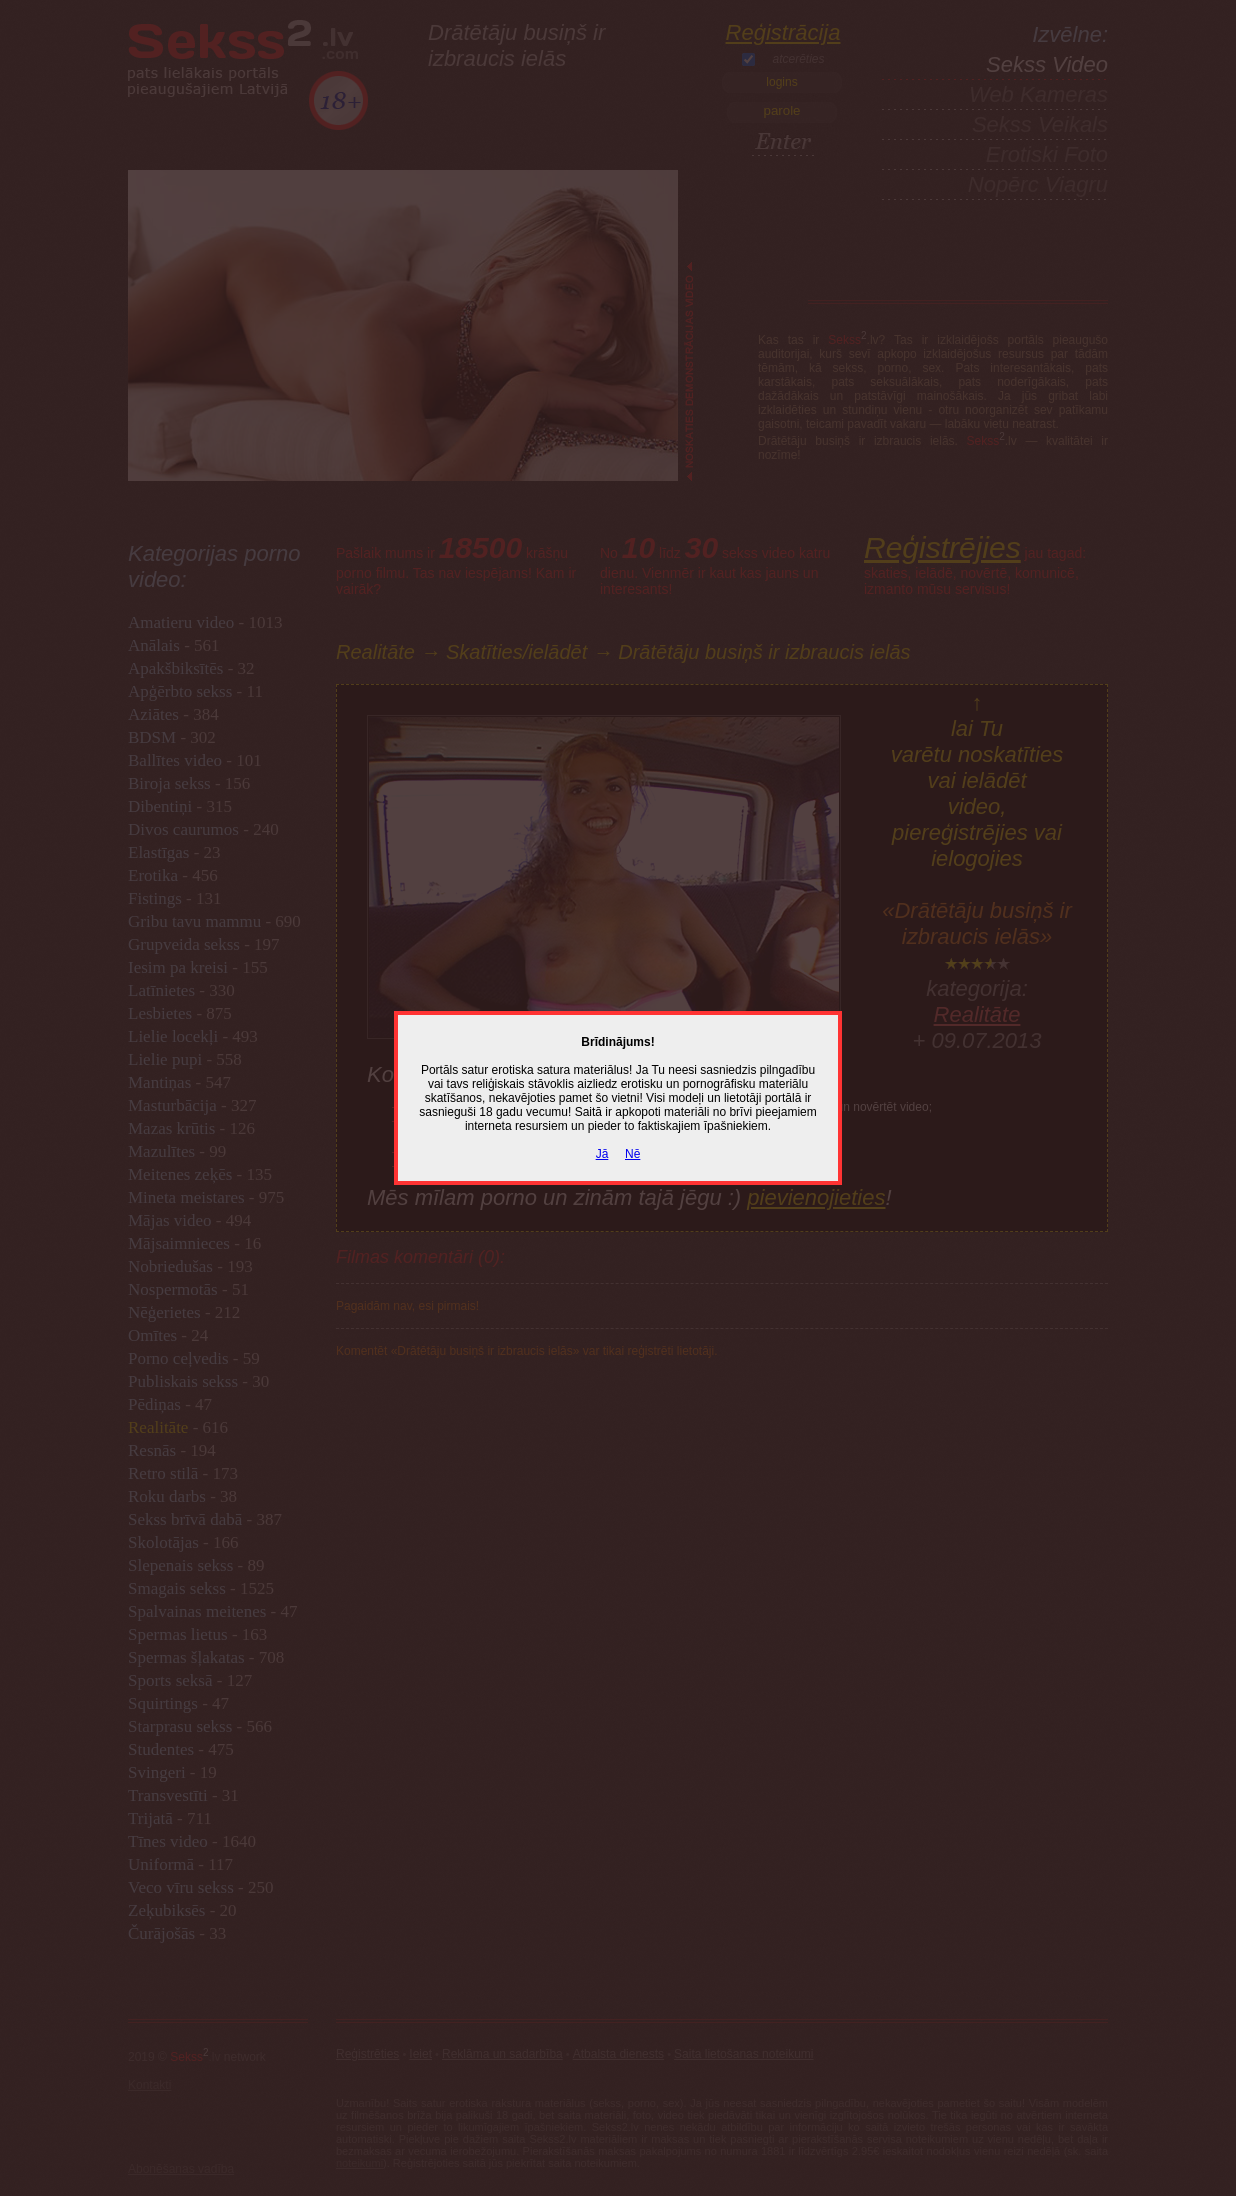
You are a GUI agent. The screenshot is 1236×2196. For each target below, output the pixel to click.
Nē (632, 1154)
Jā (602, 1154)
